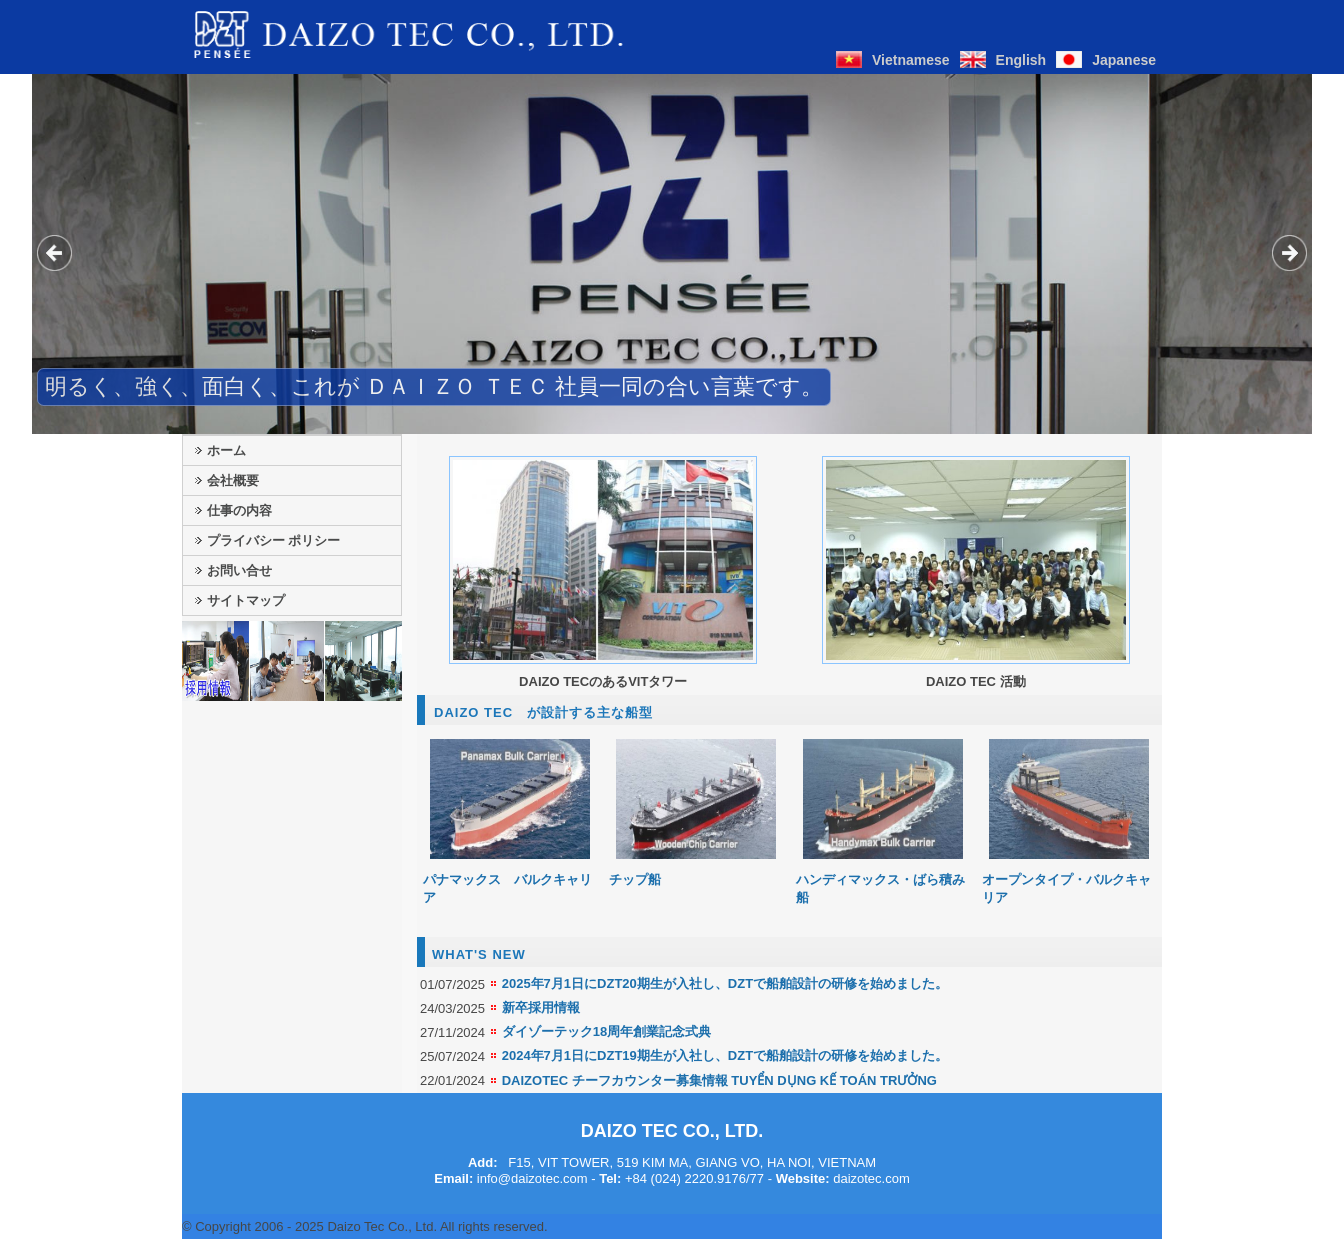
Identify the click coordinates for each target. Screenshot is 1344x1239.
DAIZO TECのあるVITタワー (603, 681)
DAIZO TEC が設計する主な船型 (543, 712)
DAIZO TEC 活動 (976, 681)
